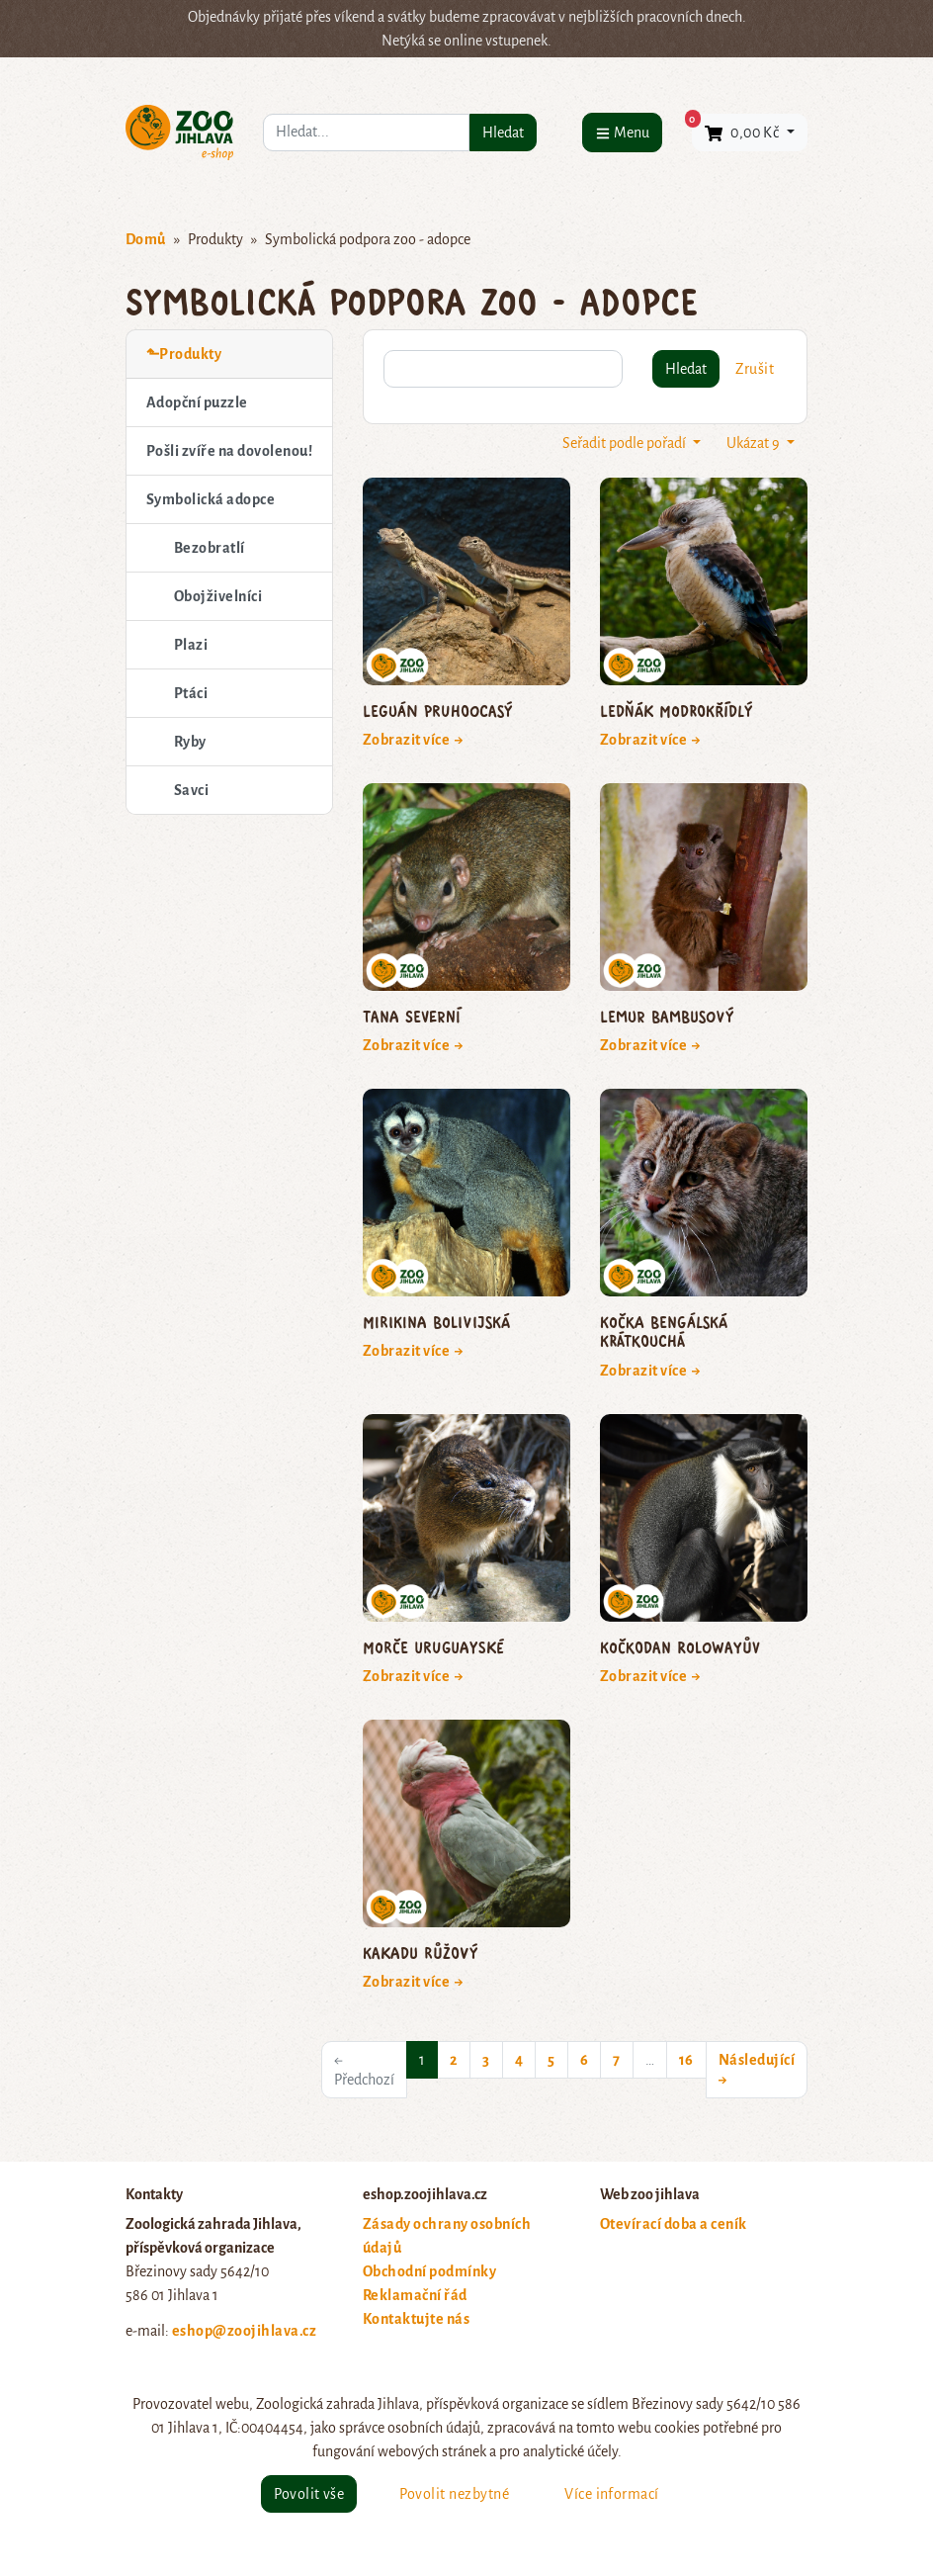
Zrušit (754, 369)
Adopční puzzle (197, 402)
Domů (146, 239)
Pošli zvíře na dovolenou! (229, 451)
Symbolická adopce (210, 499)
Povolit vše (309, 2494)
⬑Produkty (183, 354)
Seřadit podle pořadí (625, 443)
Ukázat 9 (754, 443)
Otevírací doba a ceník (673, 2224)
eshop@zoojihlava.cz (244, 2331)
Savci (191, 790)
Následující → (757, 2069)
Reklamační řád (415, 2295)
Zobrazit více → (414, 740)
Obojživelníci (218, 596)
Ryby (190, 742)
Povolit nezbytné (454, 2494)
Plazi (191, 645)
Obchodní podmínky (429, 2271)
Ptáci (191, 693)
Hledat (503, 132)
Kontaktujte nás (416, 2319)
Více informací (611, 2494)
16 (686, 2060)
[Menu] (622, 132)
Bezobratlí (209, 548)
